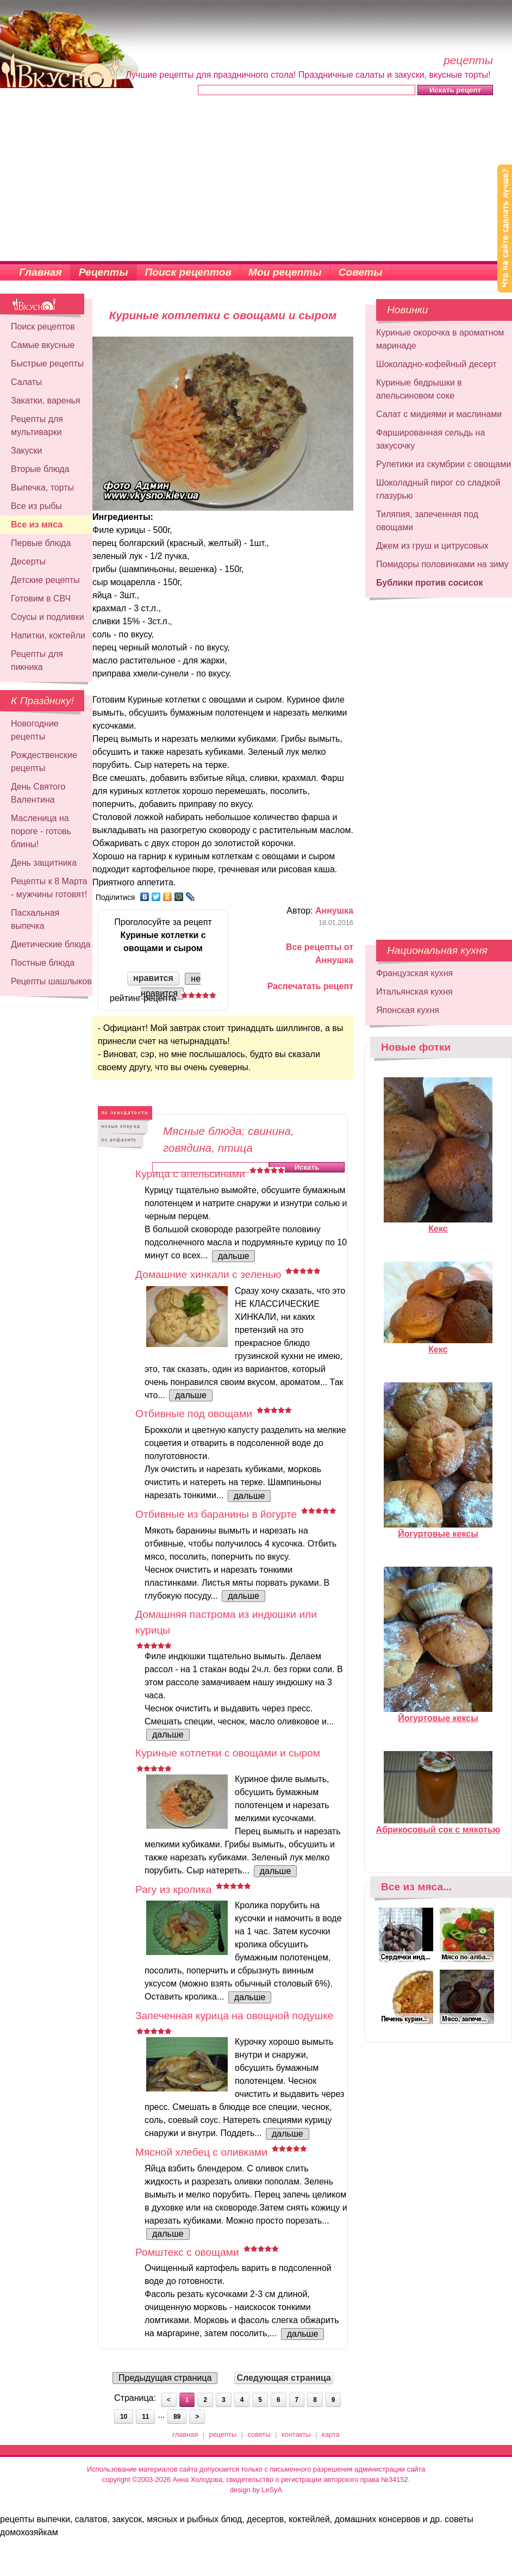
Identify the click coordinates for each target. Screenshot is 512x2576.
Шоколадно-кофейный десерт (436, 364)
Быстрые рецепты (47, 363)
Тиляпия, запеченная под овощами (427, 521)
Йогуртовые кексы (438, 1529)
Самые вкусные (42, 345)
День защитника (44, 862)
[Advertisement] (256, 179)
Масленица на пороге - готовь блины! (41, 831)
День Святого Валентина (38, 793)
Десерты (28, 561)
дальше (233, 1256)
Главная (40, 272)
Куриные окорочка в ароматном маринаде (440, 339)
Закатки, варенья (45, 400)
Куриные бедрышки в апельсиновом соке (419, 389)
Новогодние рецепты (35, 730)
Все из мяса (37, 524)
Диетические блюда (51, 944)
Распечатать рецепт (310, 986)
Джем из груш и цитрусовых (432, 545)
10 (123, 2416)
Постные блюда (42, 962)
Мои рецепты (285, 272)
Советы (361, 272)
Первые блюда (41, 543)
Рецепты (103, 272)
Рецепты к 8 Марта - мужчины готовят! (49, 888)
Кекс (438, 1224)
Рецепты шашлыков (51, 981)
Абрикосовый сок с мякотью (438, 1825)
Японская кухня (407, 1010)
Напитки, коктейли (48, 635)
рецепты (223, 2434)
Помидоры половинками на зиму (442, 564)
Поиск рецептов (188, 272)
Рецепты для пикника (37, 660)
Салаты (26, 382)
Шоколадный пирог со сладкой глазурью (438, 489)
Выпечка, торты (42, 487)
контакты (296, 2434)
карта (331, 2434)
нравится (153, 978)
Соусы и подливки (47, 617)
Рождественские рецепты (44, 761)
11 (145, 2416)
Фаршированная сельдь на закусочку (430, 439)
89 (176, 2416)
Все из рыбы (36, 506)
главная (185, 2434)
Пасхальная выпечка (35, 919)
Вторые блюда (40, 469)
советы (259, 2434)
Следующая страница (283, 2377)
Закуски (26, 450)
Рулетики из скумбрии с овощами (443, 464)
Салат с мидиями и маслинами (439, 414)
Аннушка (334, 910)
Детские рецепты (45, 580)
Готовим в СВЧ (41, 598)
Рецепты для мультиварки (37, 425)
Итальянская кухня (414, 991)
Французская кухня (414, 973)
